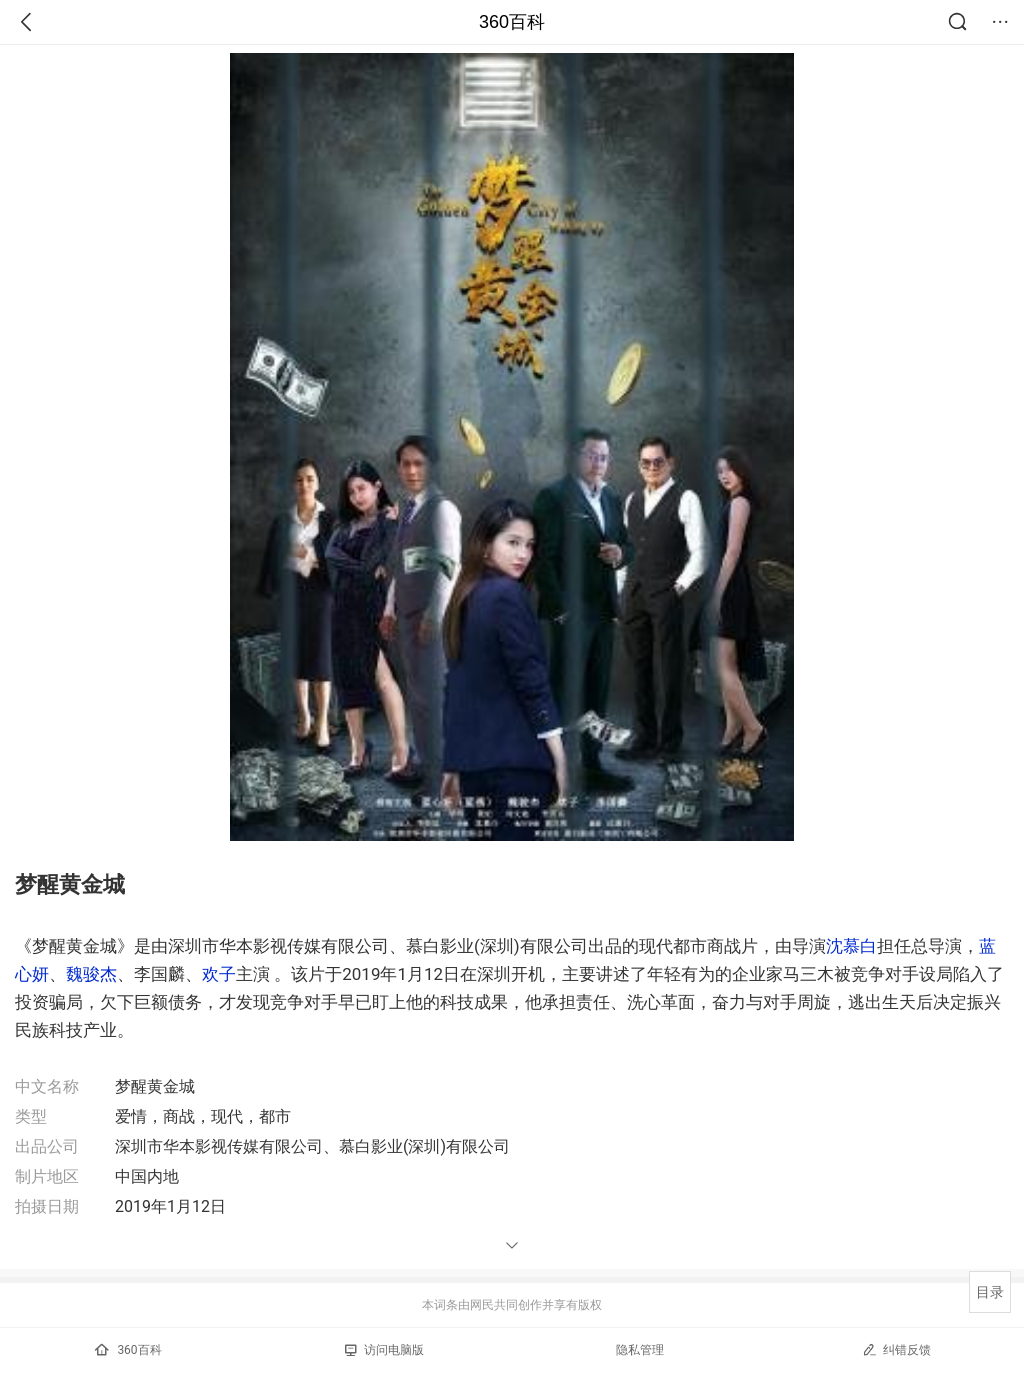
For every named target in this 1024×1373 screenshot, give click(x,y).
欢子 (219, 974)
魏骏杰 (91, 974)
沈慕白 (851, 946)
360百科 (512, 22)
